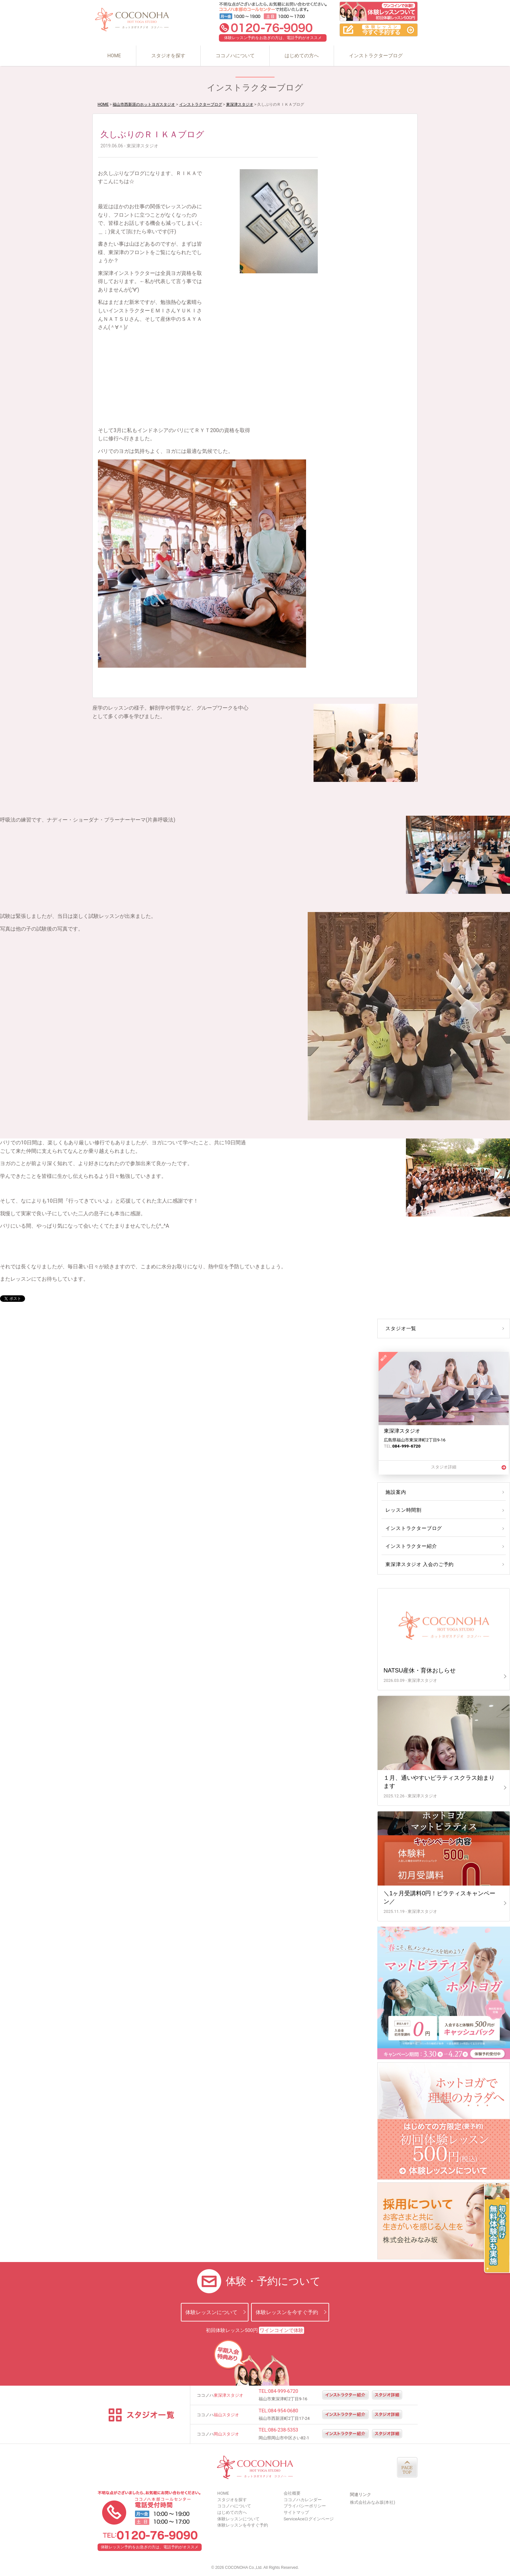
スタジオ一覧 (400, 1328)
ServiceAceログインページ (309, 2518)
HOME (114, 56)
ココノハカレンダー (303, 2499)
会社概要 (292, 2493)
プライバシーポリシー (305, 2505)
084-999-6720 (283, 2391)
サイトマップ (296, 2512)
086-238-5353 (283, 2430)
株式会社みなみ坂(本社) (372, 2502)
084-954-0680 (283, 2411)
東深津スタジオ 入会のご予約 (417, 1564)
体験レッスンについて (211, 2312)
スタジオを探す (168, 56)
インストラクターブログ (376, 56)
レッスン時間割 (402, 1510)
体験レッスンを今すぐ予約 (287, 2312)
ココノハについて (235, 56)
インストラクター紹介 (409, 1546)
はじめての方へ (302, 56)
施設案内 (395, 1492)
